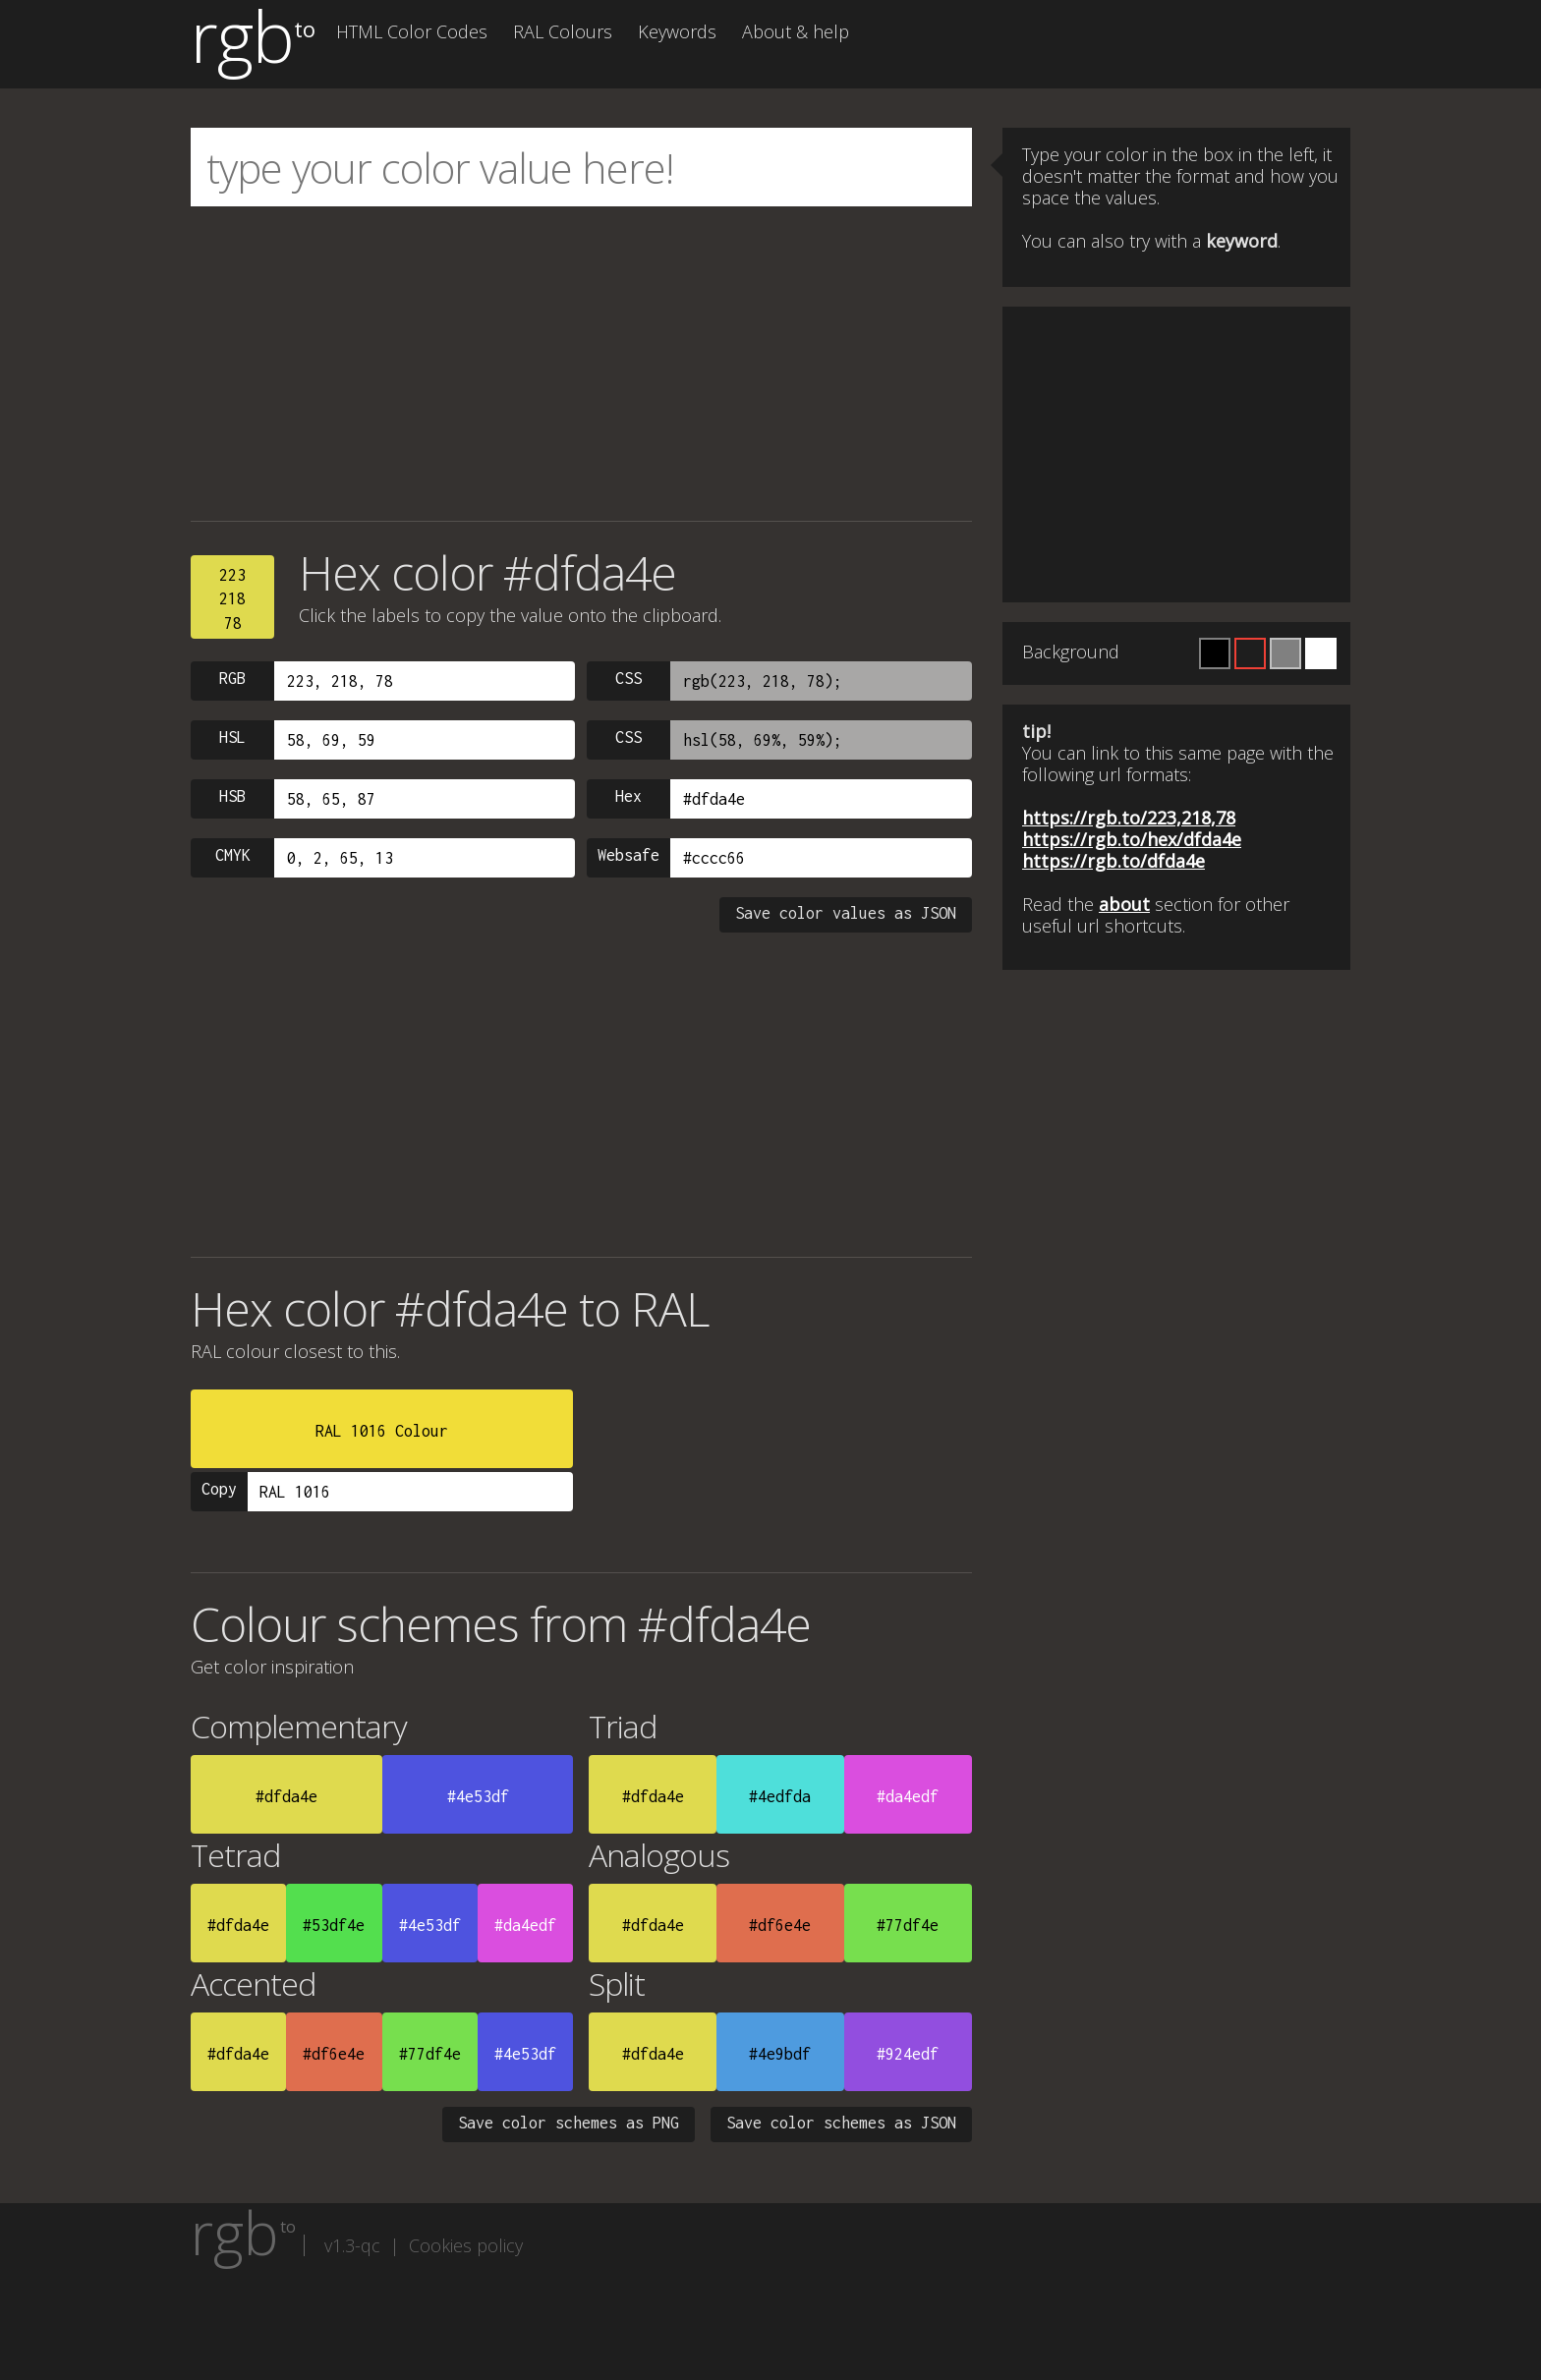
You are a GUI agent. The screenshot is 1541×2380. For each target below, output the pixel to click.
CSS (628, 678)
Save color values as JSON (845, 913)
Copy (219, 1489)
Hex (628, 796)
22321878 (232, 599)
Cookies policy (466, 2245)
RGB (232, 678)
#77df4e (908, 1925)
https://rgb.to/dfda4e (1113, 861)
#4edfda (780, 1796)
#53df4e (334, 1925)
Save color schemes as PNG (568, 2122)
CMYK (233, 855)
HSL (232, 737)
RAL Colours (562, 31)
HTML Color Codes (411, 31)
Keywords (677, 31)
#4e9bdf (780, 2054)
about (1124, 904)
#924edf (908, 2054)
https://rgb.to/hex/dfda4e (1131, 839)
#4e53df (478, 1796)
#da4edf (908, 1796)
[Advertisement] (581, 363)
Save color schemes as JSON (841, 2122)
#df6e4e (780, 1925)
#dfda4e (286, 1796)
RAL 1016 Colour (381, 1431)
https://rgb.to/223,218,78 (1128, 817)
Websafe (628, 855)
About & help (795, 31)
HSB (232, 796)
